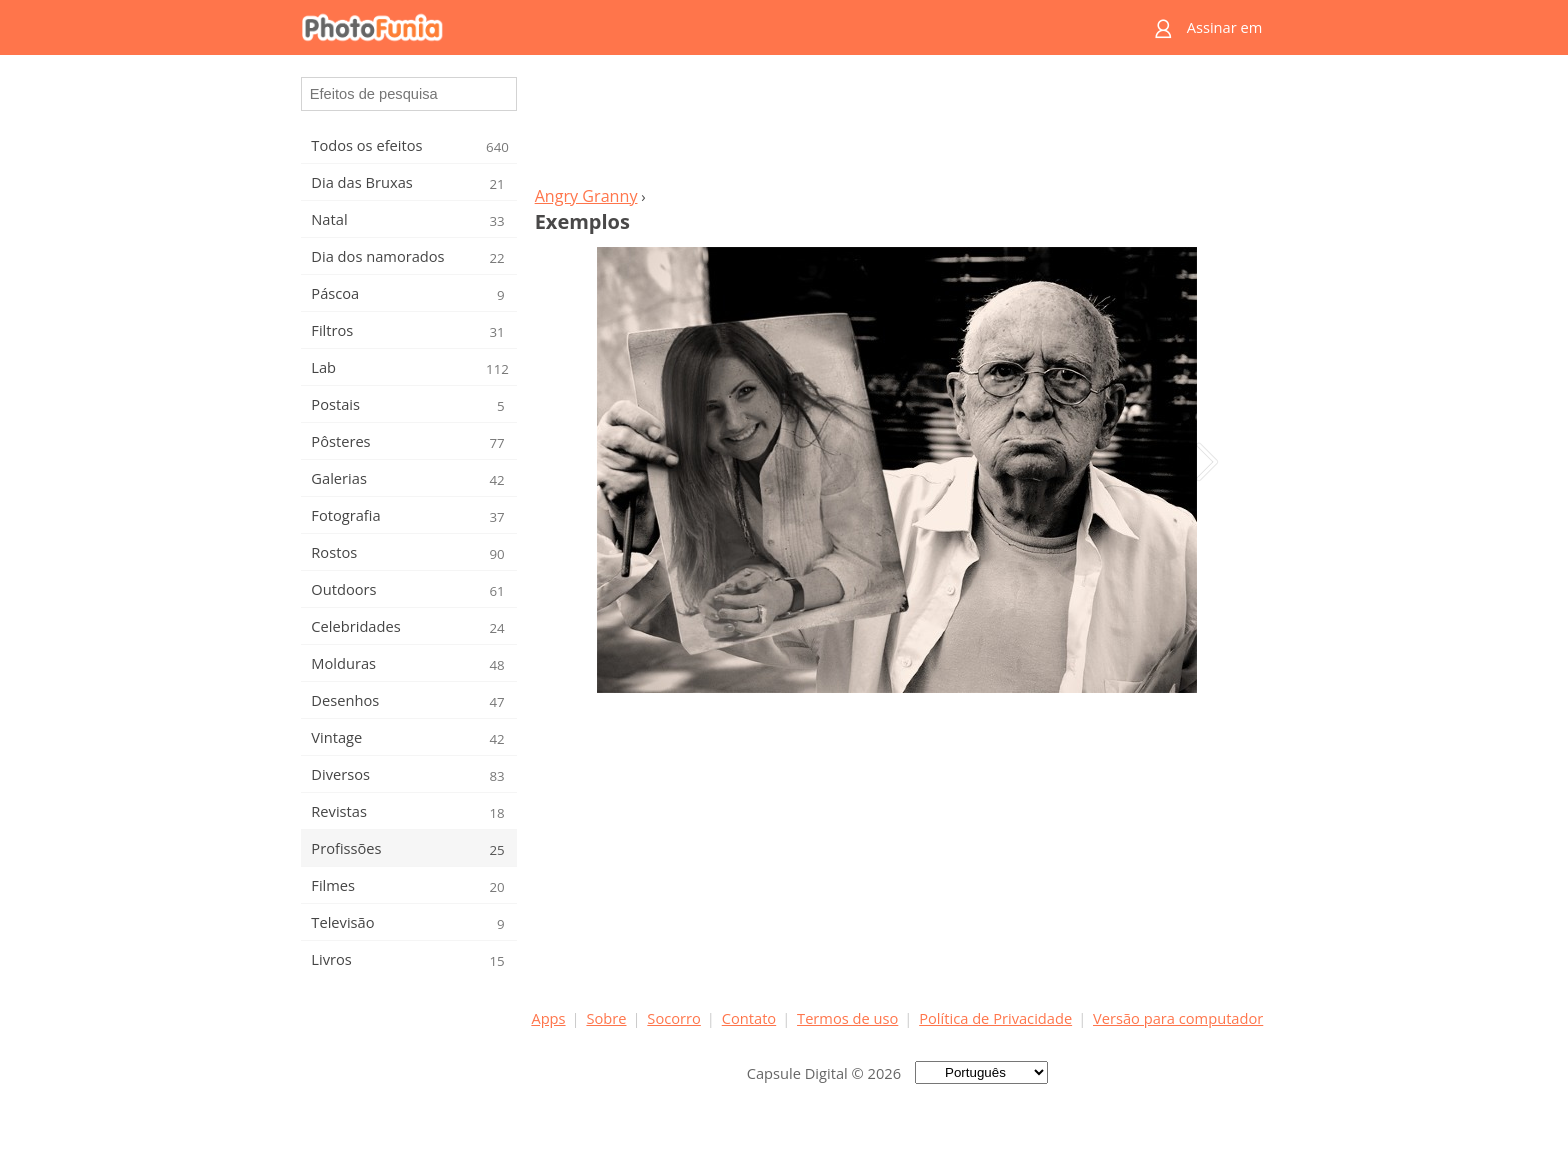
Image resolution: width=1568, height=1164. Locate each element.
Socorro (674, 1018)
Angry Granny (586, 196)
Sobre (606, 1018)
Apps (548, 1018)
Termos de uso (847, 1018)
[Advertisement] (897, 126)
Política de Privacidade (995, 1018)
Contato (749, 1018)
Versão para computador (1178, 1018)
